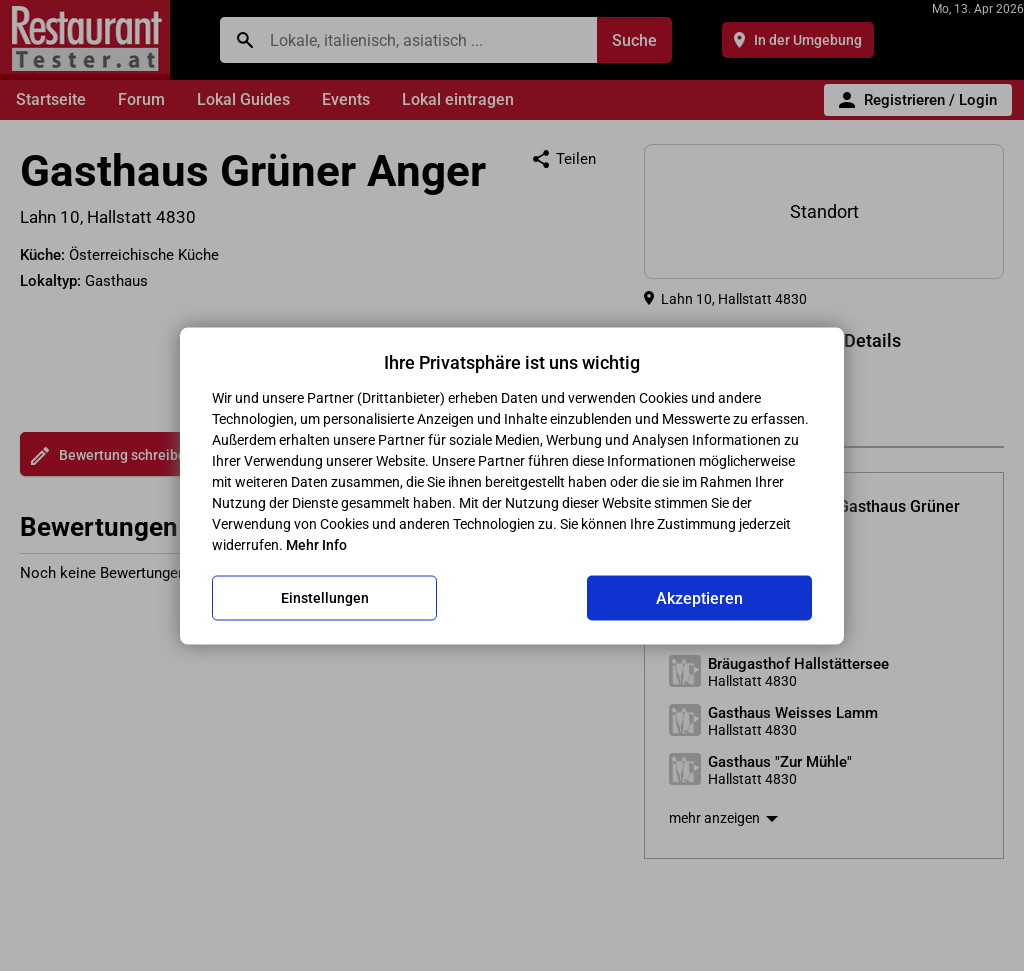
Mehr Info (316, 544)
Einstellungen (325, 598)
